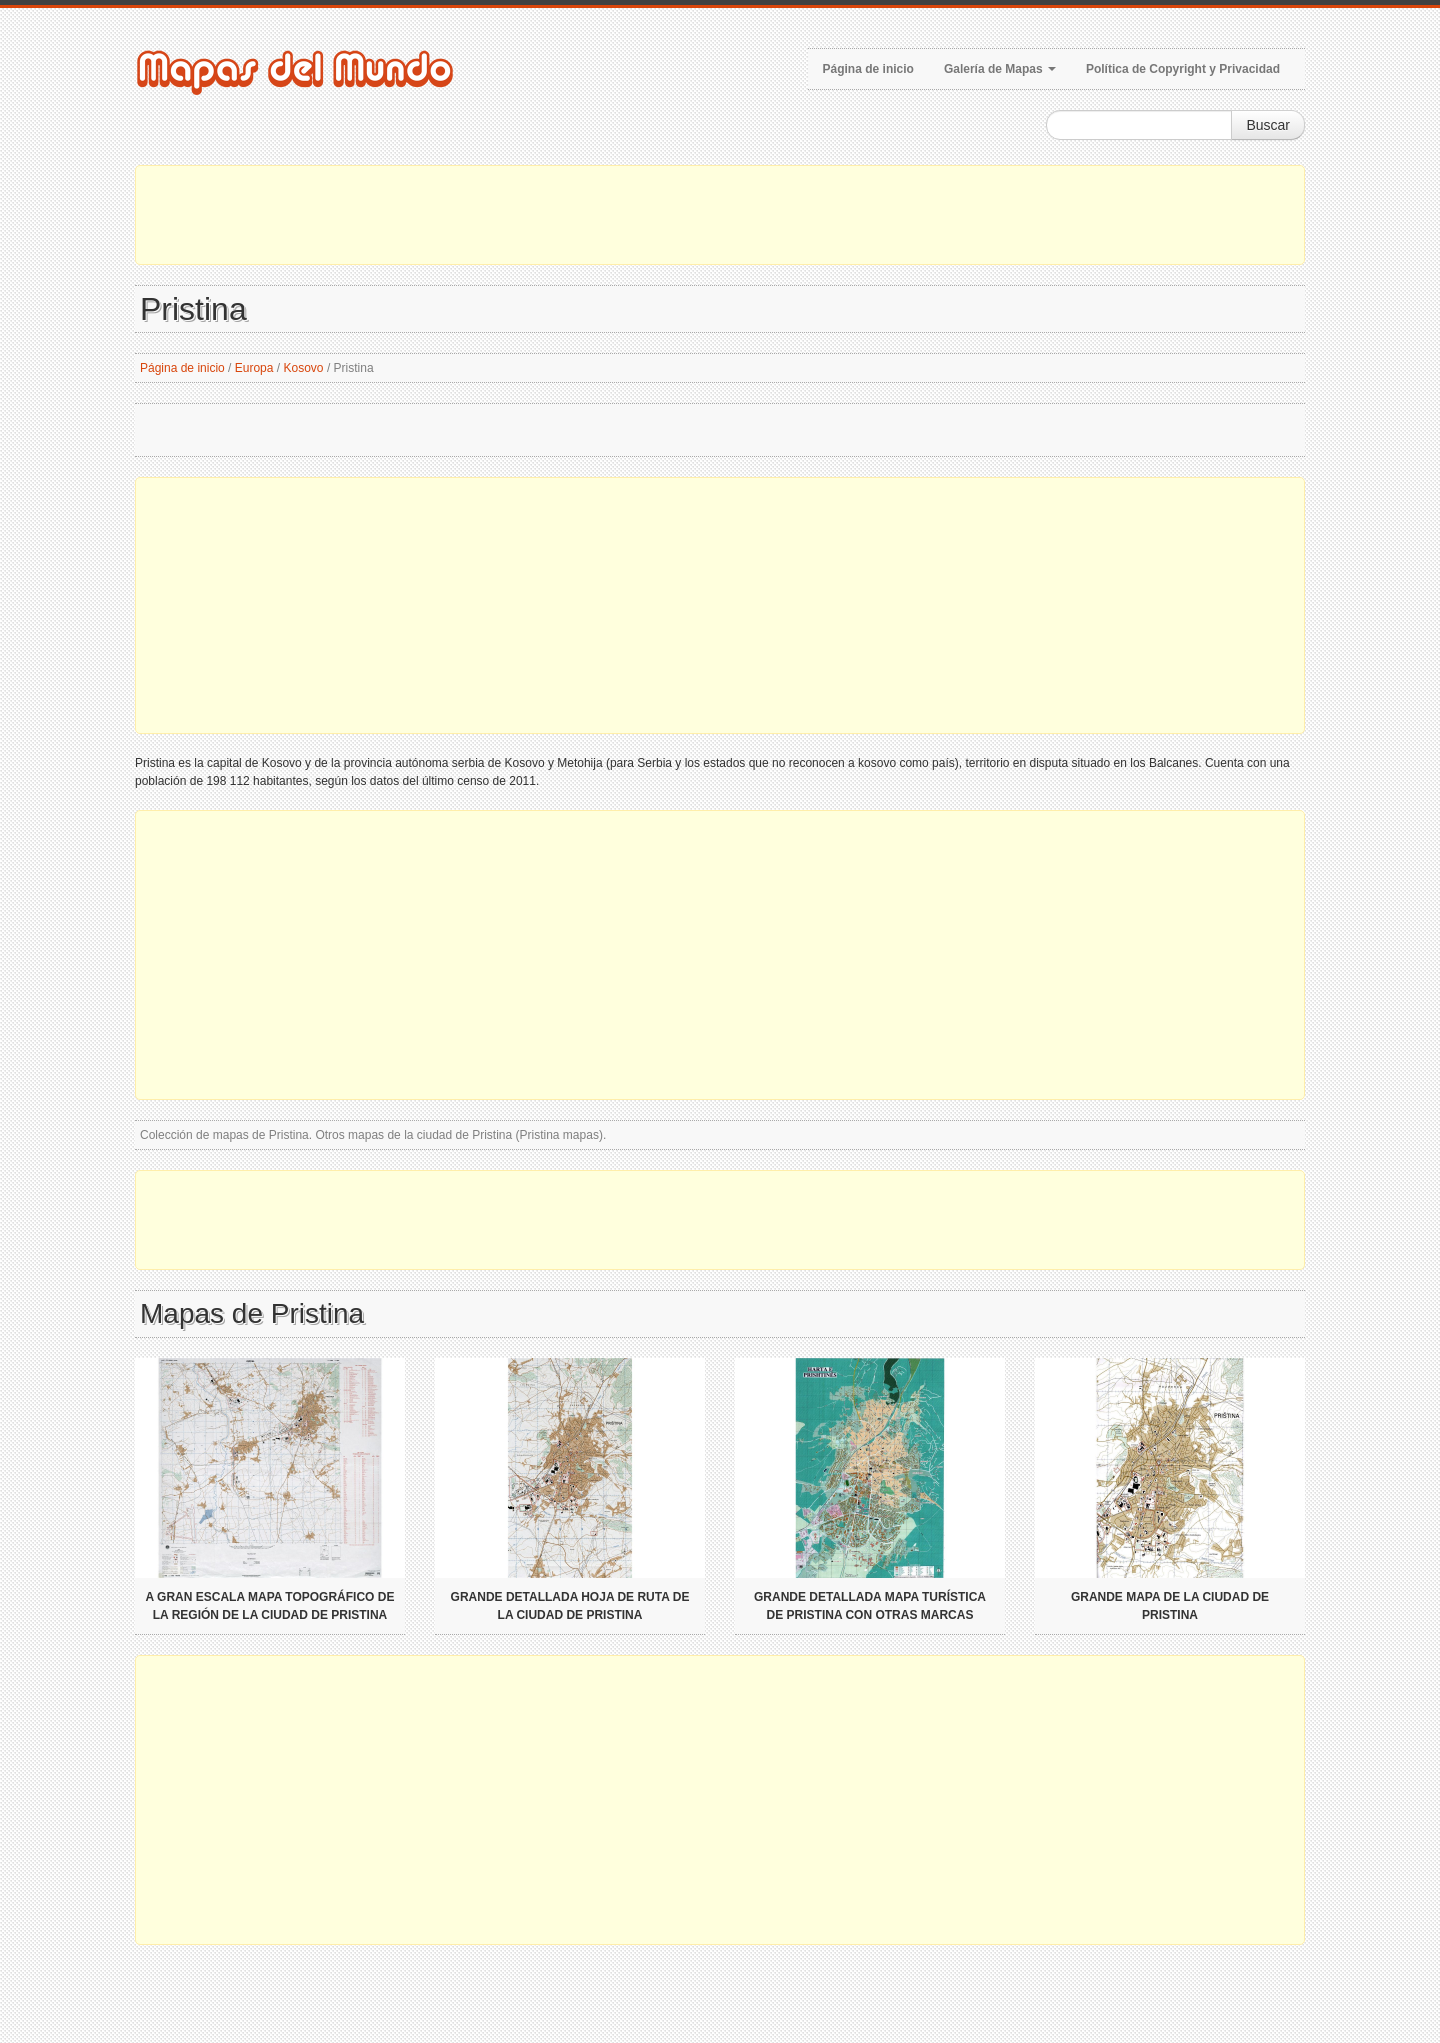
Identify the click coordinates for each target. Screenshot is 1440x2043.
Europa (254, 368)
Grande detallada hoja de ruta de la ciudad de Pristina (570, 1606)
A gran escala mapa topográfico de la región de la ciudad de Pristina (270, 1606)
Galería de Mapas (1000, 69)
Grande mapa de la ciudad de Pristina (1170, 1606)
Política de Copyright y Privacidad (1183, 69)
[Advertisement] (720, 215)
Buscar (1268, 125)
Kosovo (304, 368)
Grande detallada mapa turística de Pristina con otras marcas (870, 1606)
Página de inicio (868, 69)
